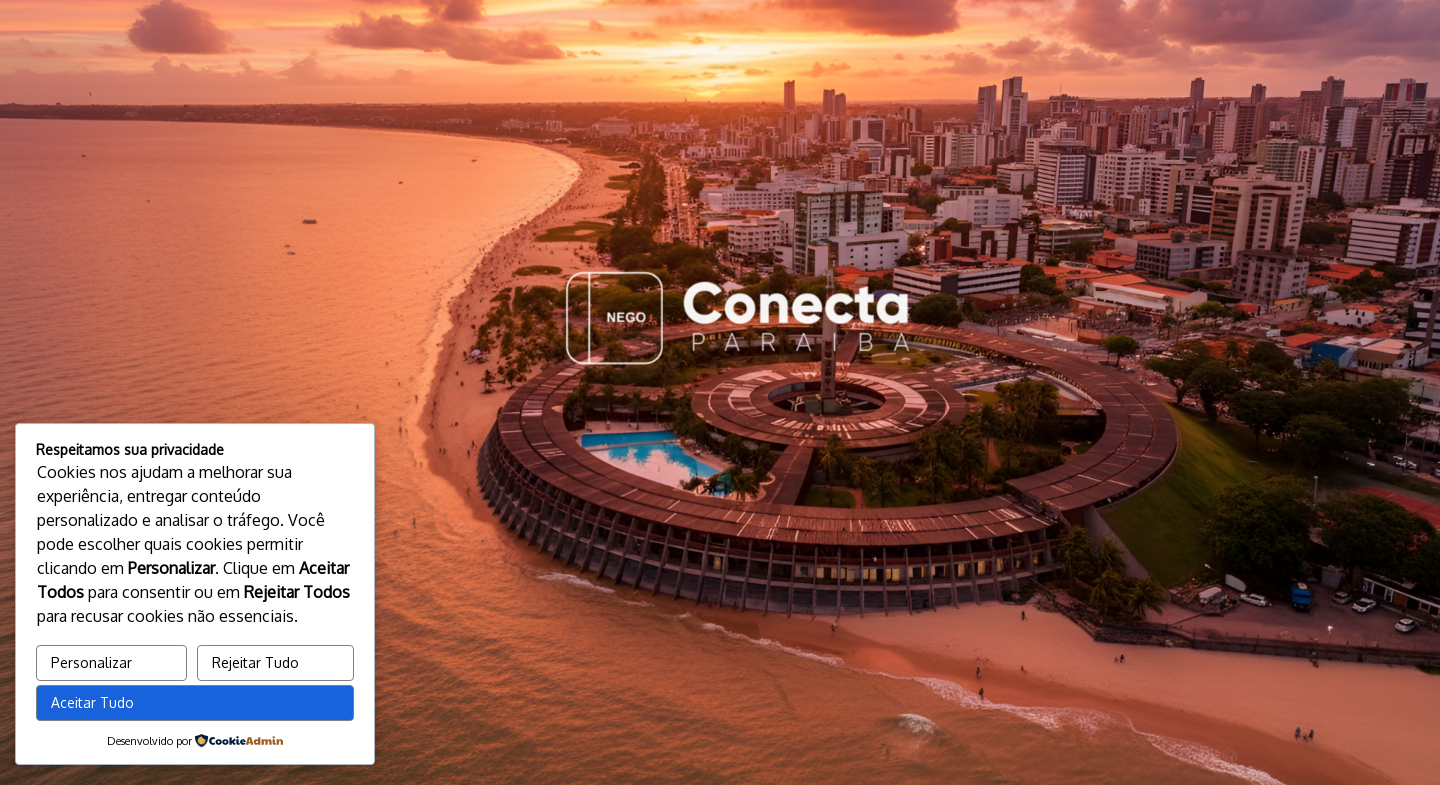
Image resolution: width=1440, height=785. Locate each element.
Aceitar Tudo (92, 702)
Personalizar (91, 662)
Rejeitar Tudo (255, 662)
